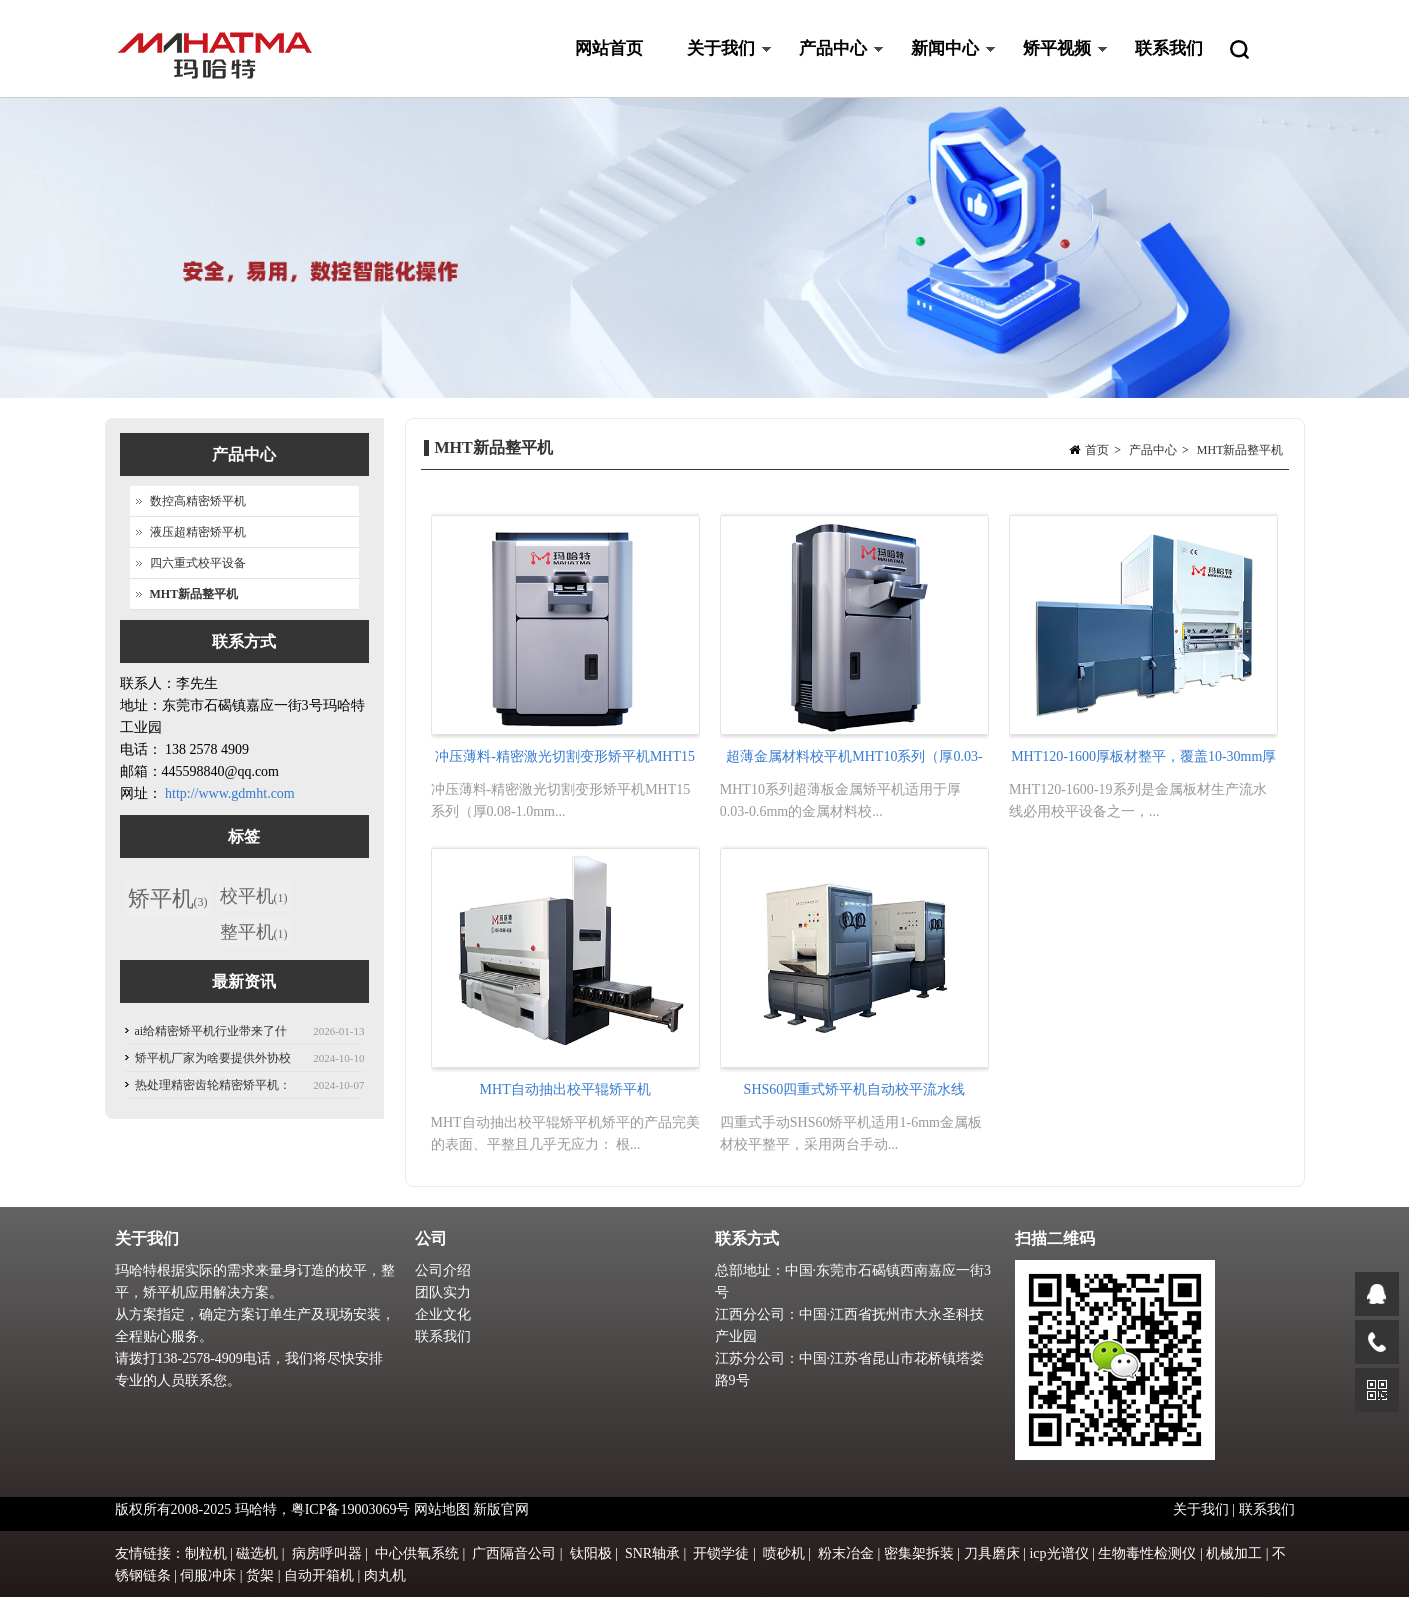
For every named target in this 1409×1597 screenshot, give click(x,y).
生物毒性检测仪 (1147, 1553)
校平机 (254, 896)
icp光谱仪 (1058, 1553)
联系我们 (1169, 48)
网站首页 (609, 48)
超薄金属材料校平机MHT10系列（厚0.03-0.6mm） (854, 761)
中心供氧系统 (417, 1553)
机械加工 (1234, 1553)
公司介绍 (443, 1270)
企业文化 (443, 1314)
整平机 (254, 932)
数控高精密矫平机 (198, 501)
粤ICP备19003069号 (351, 1509)
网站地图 (442, 1509)
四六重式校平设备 (198, 563)
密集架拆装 (919, 1553)
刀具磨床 (992, 1553)
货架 (260, 1575)
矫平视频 (1054, 68)
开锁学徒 (721, 1553)
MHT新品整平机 (1240, 450)
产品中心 (830, 68)
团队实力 (443, 1292)
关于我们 (718, 68)
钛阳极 (591, 1553)
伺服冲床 (208, 1575)
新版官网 (501, 1509)
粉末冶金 (846, 1553)
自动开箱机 (319, 1575)
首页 (1097, 450)
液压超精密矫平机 (198, 532)
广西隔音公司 (514, 1553)
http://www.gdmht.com (230, 793)
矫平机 (168, 898)
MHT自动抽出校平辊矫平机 (565, 1089)
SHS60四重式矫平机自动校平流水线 (855, 1089)
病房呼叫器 (327, 1553)
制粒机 (206, 1553)
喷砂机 (784, 1553)
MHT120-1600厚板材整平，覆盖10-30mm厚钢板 (1143, 761)
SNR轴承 (652, 1553)
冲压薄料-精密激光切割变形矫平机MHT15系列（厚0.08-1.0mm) (565, 761)
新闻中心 (942, 68)
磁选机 (257, 1553)
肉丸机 (385, 1575)
